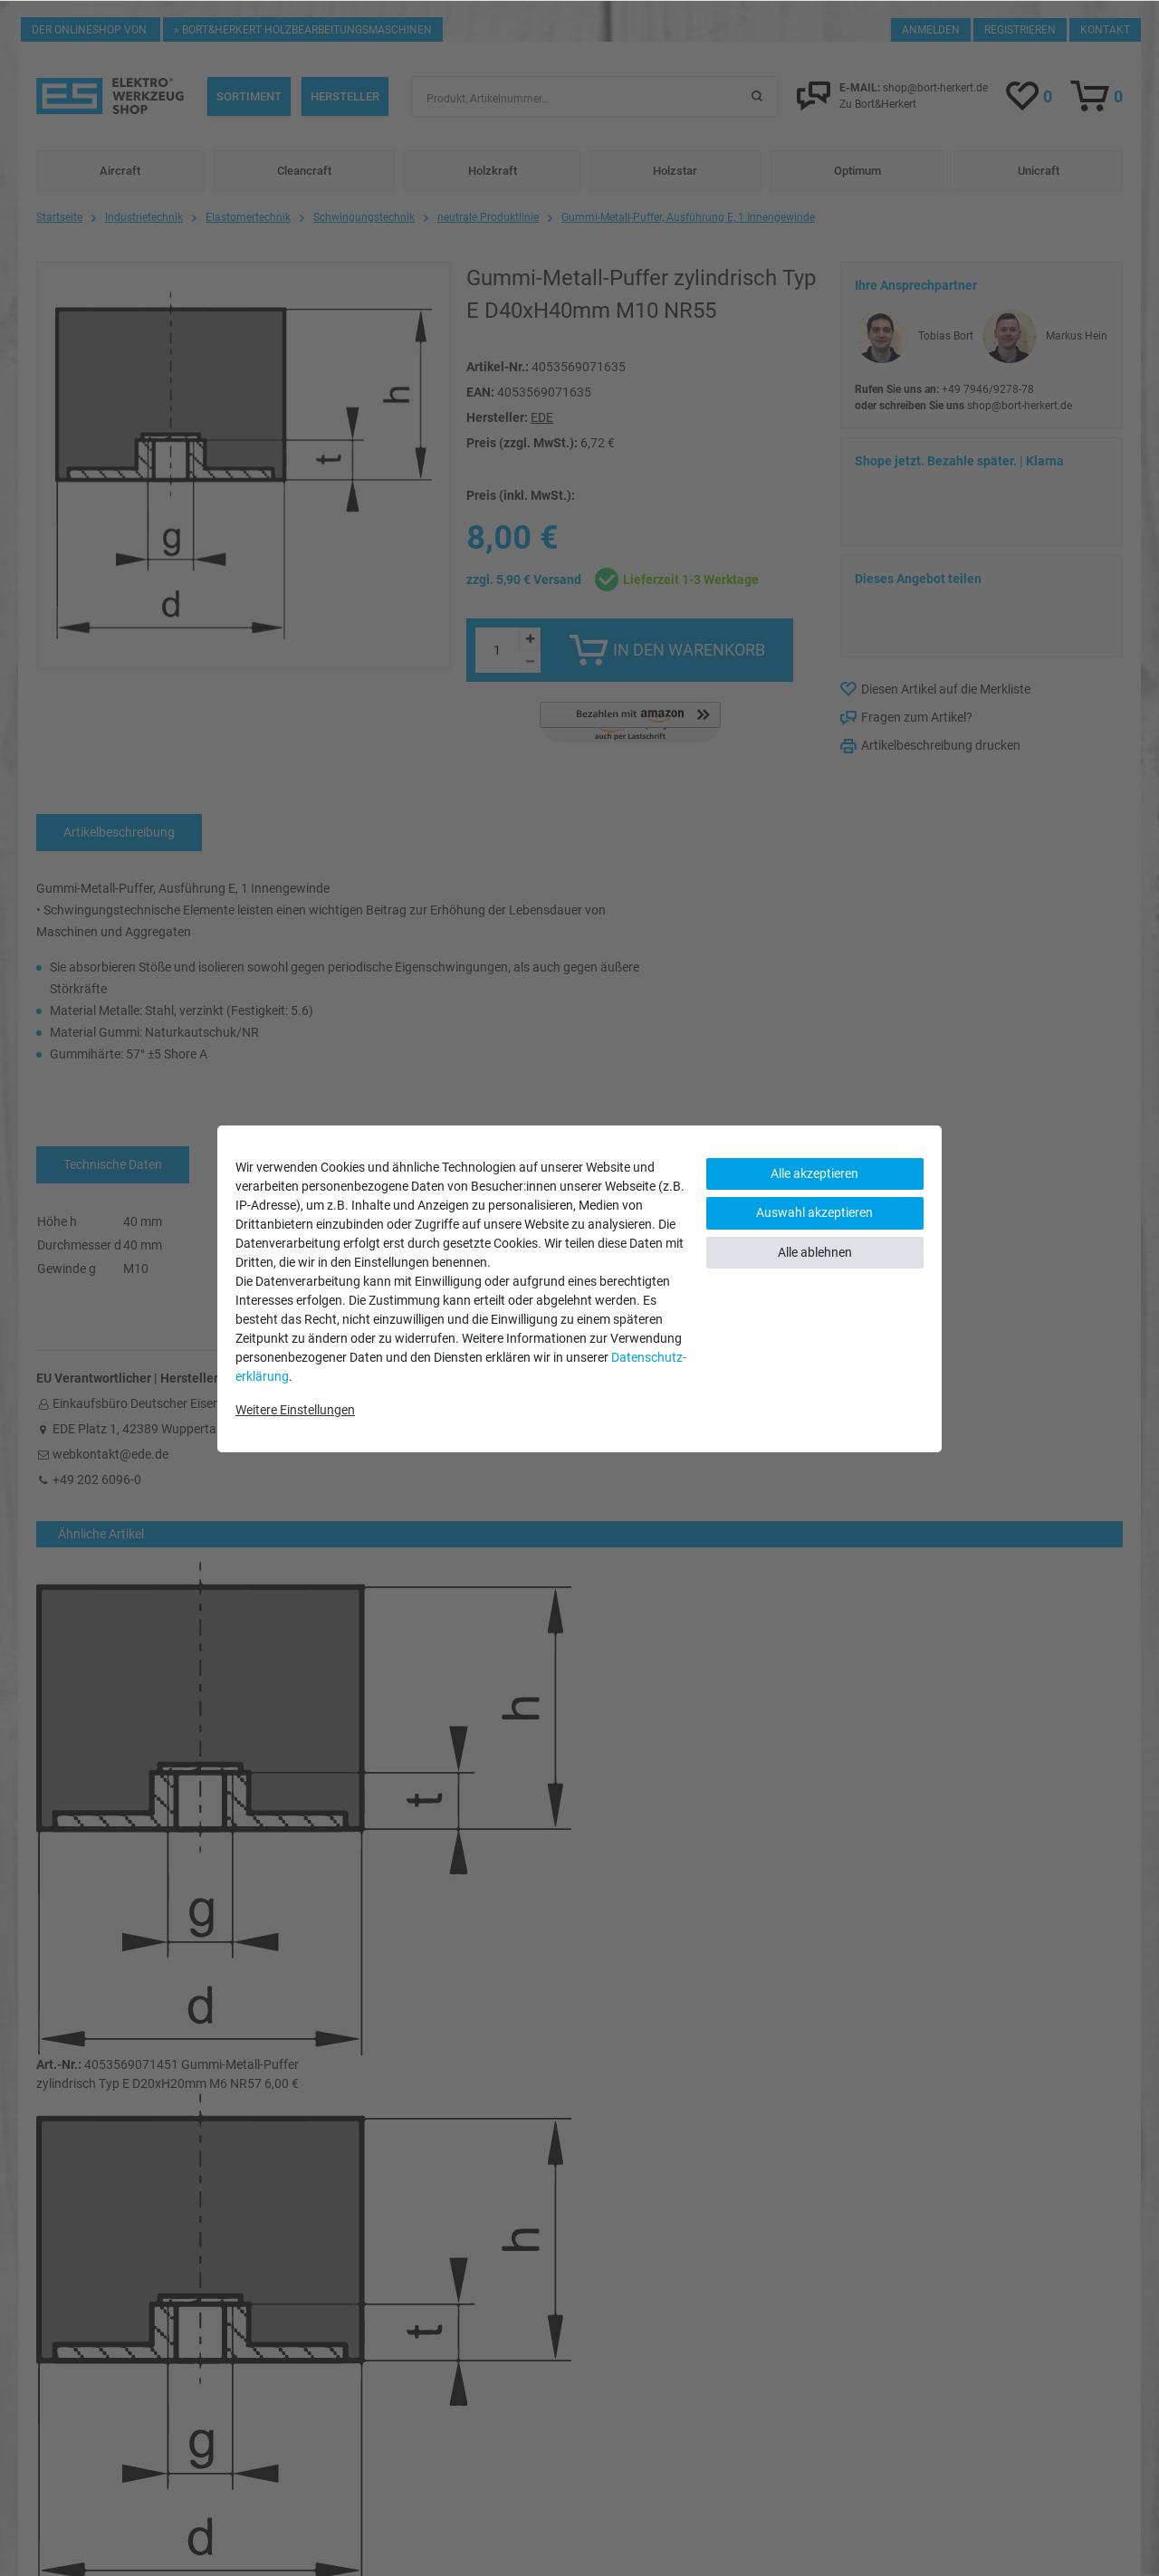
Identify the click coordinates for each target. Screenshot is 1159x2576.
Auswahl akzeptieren (814, 1212)
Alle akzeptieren (814, 1173)
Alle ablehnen (815, 1252)
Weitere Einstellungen (295, 1410)
